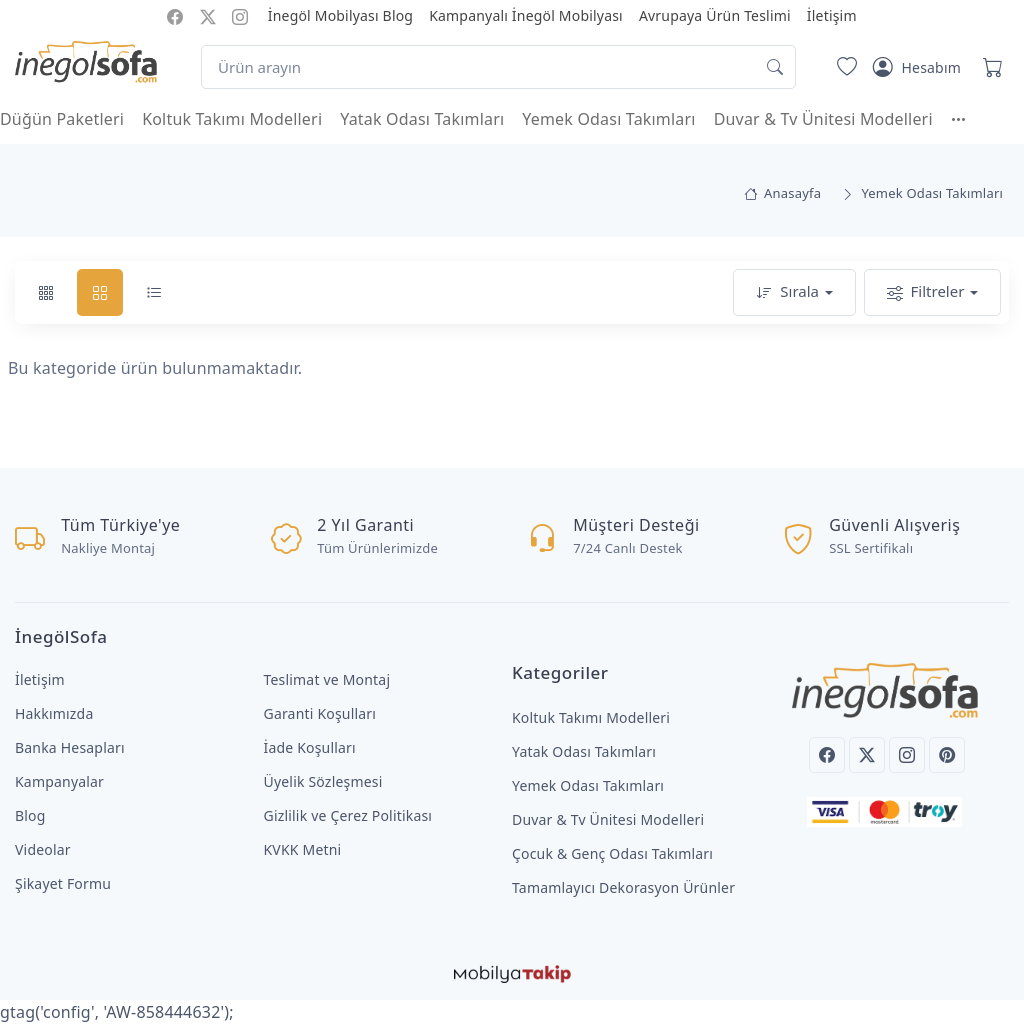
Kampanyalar (59, 781)
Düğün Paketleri (62, 119)
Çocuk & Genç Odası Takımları (612, 853)
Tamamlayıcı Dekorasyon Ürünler (623, 887)
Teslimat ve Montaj (327, 679)
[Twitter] (867, 755)
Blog (30, 815)
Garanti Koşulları (320, 713)
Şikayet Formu (63, 883)
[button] (968, 119)
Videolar (43, 849)
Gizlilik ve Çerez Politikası (348, 815)
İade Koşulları (310, 747)
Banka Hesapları (70, 747)
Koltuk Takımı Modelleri (232, 119)
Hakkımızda (54, 713)
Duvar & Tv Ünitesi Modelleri (823, 119)
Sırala (787, 292)
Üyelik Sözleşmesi (323, 781)
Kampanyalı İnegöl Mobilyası (526, 15)
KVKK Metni (303, 849)
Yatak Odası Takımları (422, 119)
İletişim (832, 15)
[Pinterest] (947, 755)
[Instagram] (907, 755)
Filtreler (926, 292)
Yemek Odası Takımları (608, 119)
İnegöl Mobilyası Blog (340, 15)
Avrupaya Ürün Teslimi (715, 15)
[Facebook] (827, 755)
